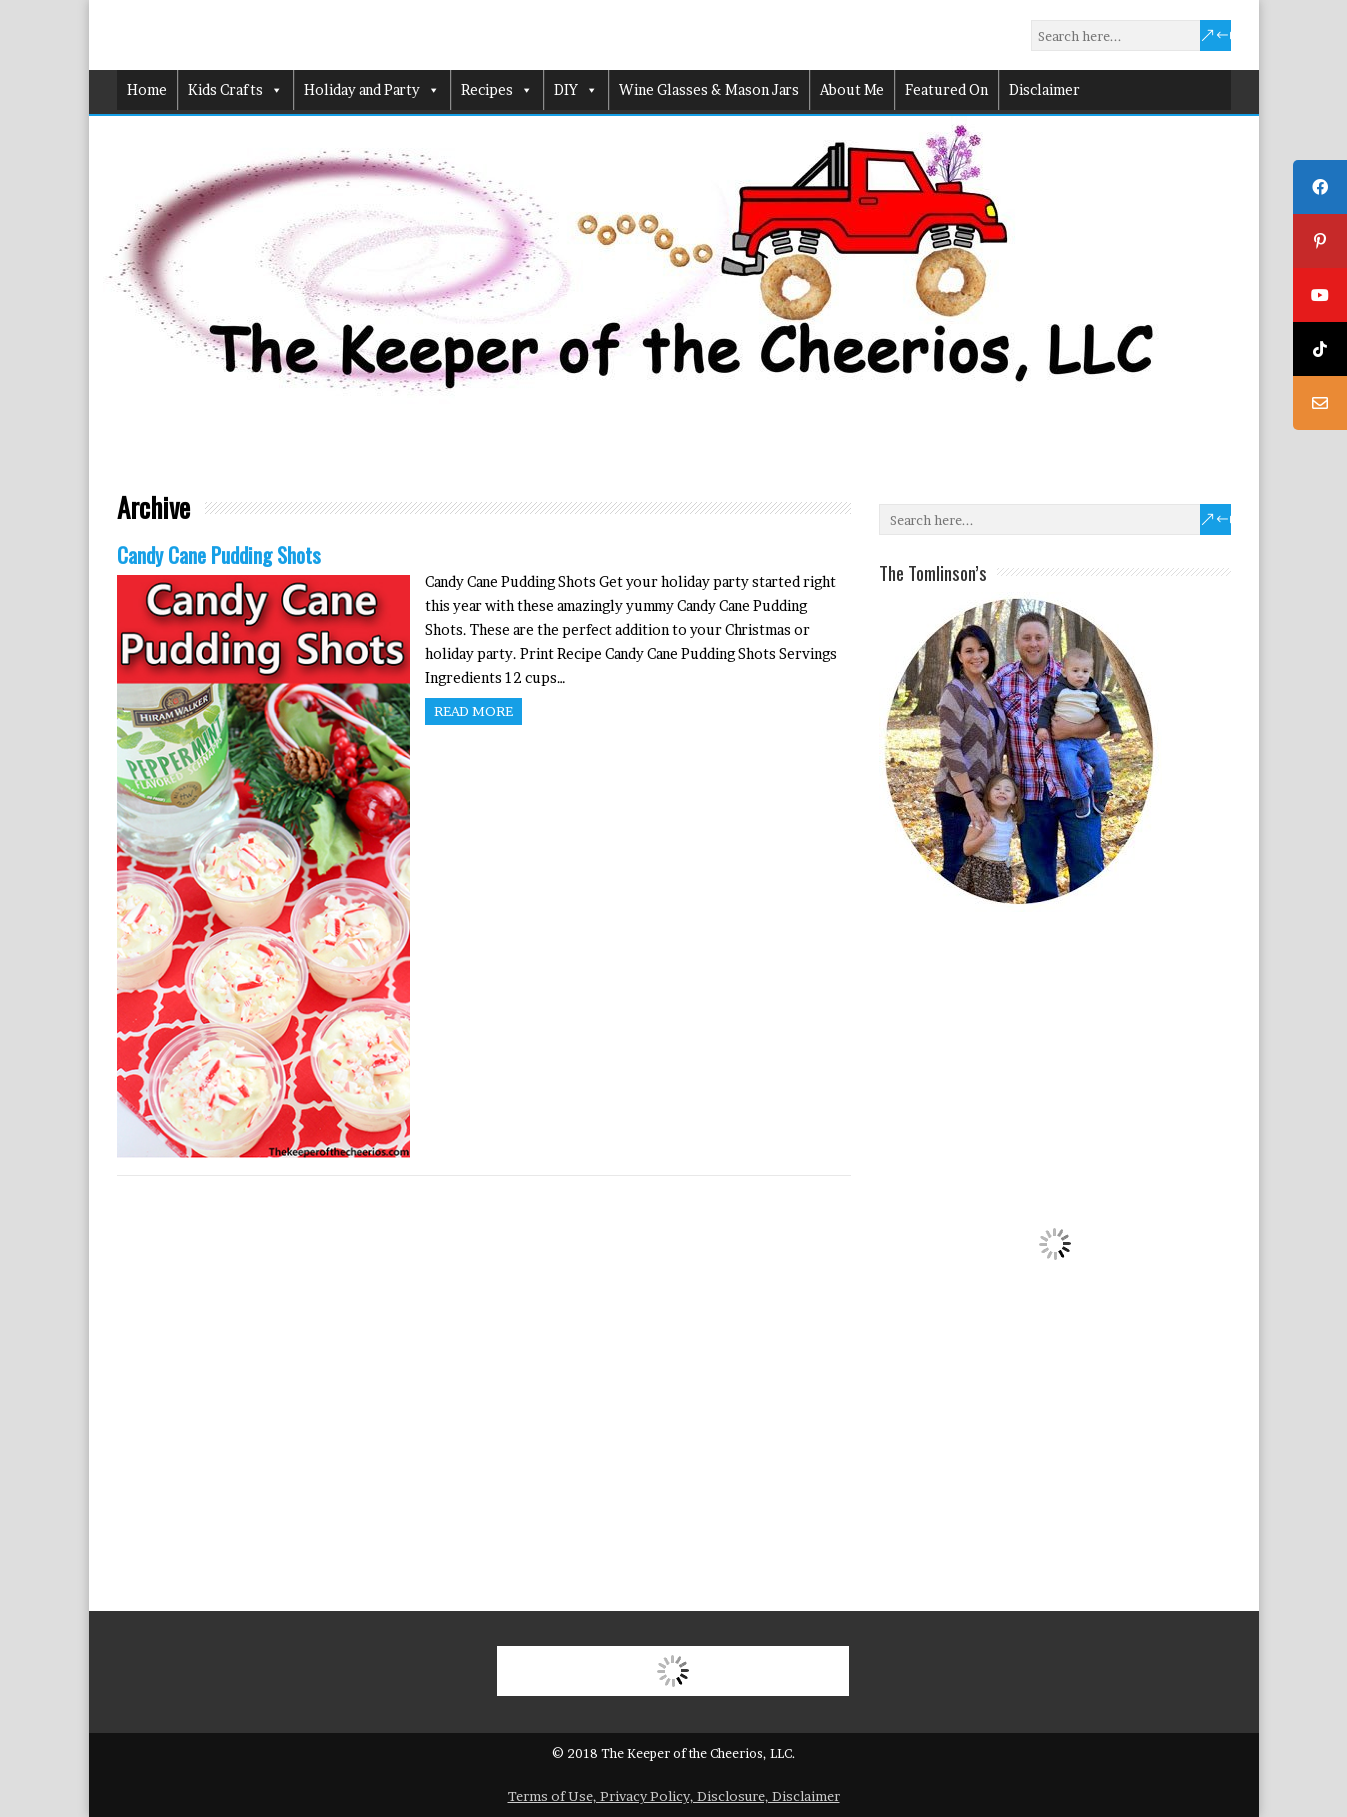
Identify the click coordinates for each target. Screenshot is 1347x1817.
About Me (852, 89)
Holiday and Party (372, 90)
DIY (576, 90)
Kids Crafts (235, 90)
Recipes (497, 90)
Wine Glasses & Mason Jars (709, 89)
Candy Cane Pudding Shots (219, 554)
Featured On (946, 89)
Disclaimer (1044, 89)
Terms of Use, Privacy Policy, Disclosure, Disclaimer (674, 1796)
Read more (473, 711)
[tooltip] (1320, 187)
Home (147, 89)
